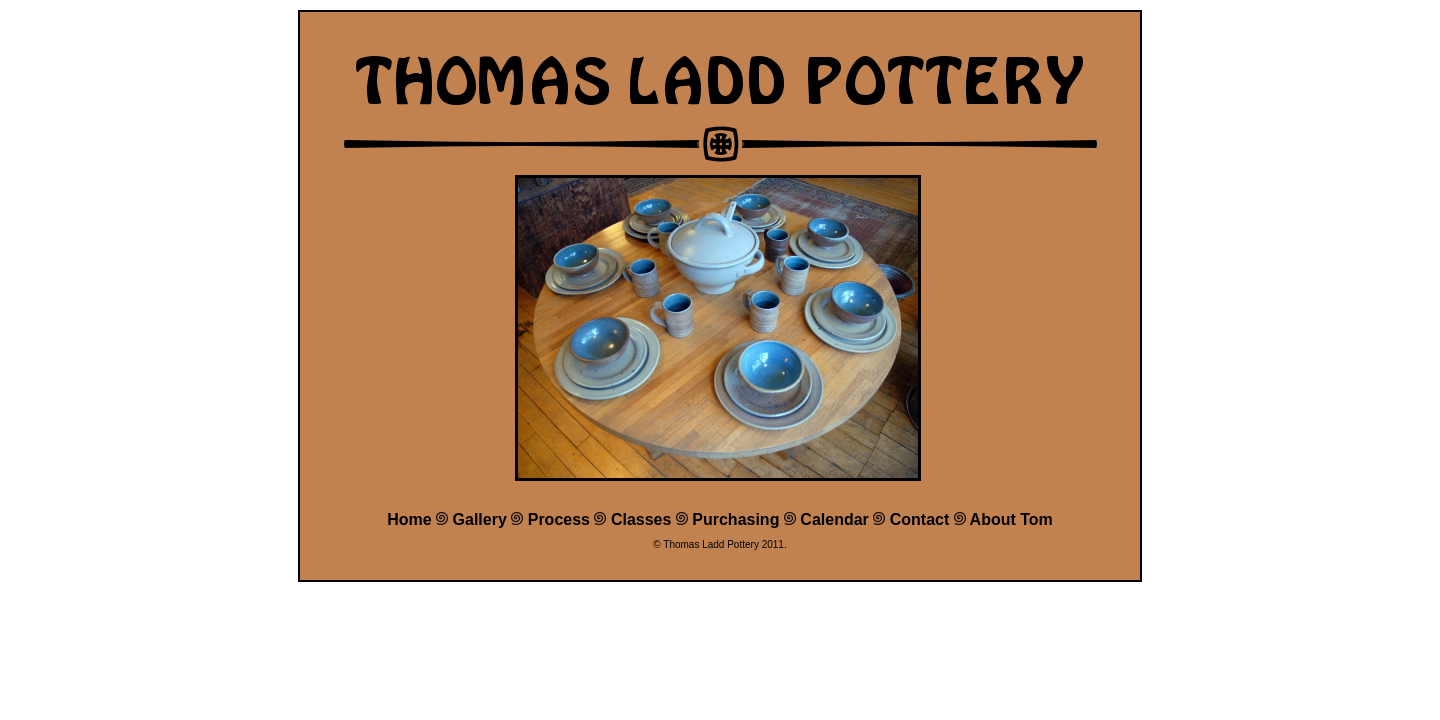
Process (559, 519)
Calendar (834, 519)
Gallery (480, 519)
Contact (920, 519)
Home (409, 519)
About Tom (1011, 519)
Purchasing (735, 519)
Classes (641, 519)
